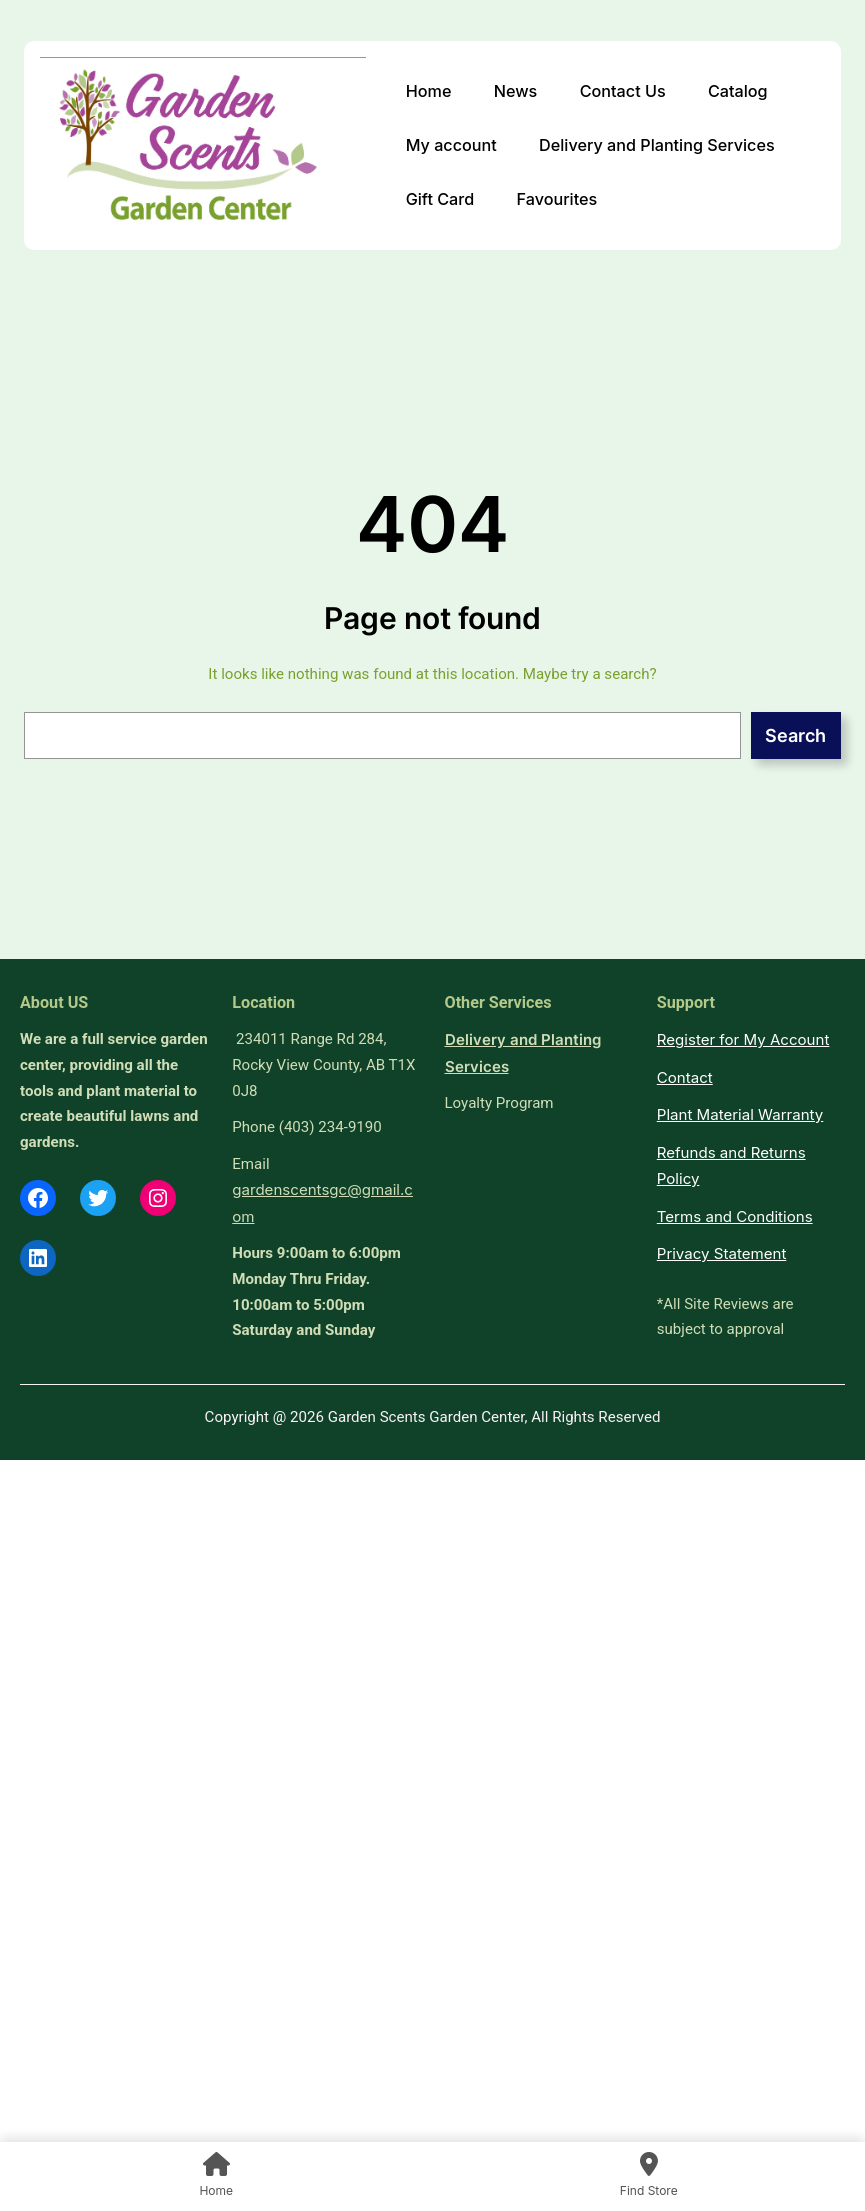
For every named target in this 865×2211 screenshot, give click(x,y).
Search (795, 735)
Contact (685, 1077)
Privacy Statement (722, 1253)
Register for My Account (743, 1039)
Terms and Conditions (735, 1216)
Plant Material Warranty (740, 1114)
